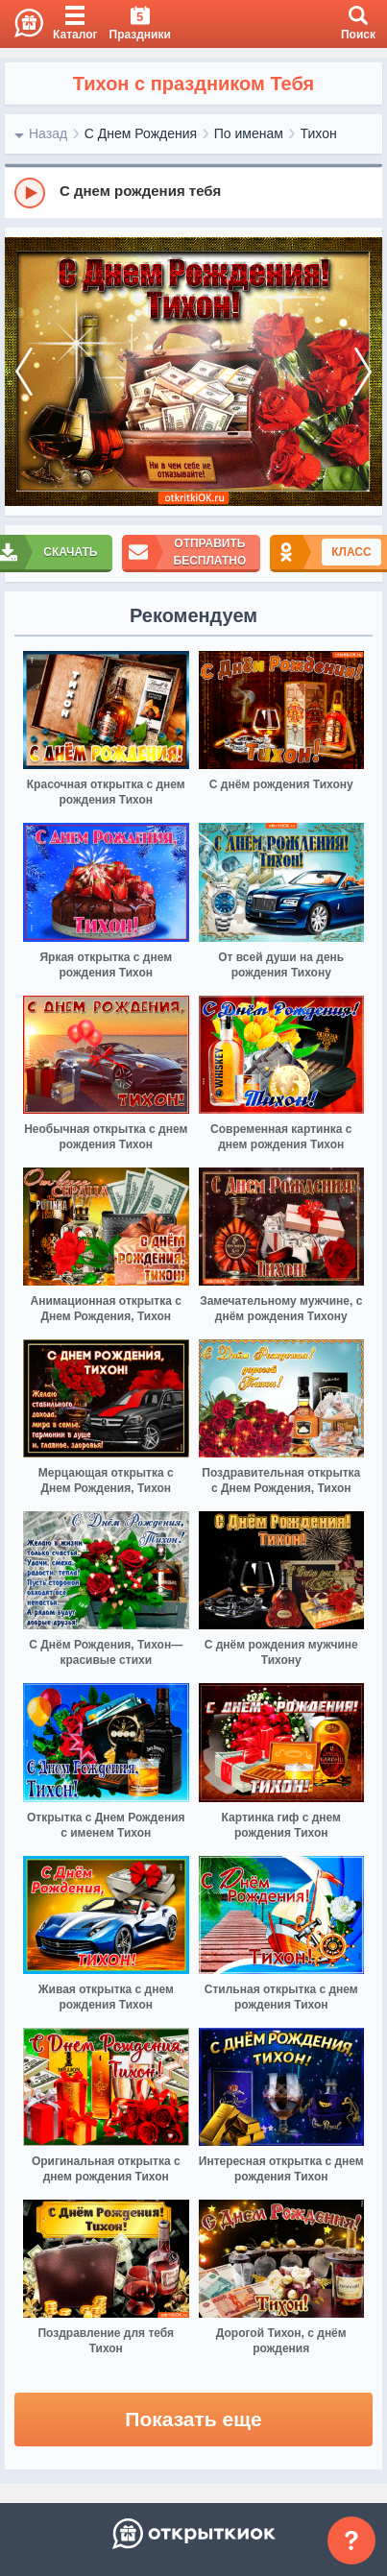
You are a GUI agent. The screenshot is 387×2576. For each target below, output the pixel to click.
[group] (193, 192)
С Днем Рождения (141, 133)
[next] (363, 372)
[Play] (29, 193)
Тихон (319, 133)
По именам (248, 133)
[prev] (24, 372)
